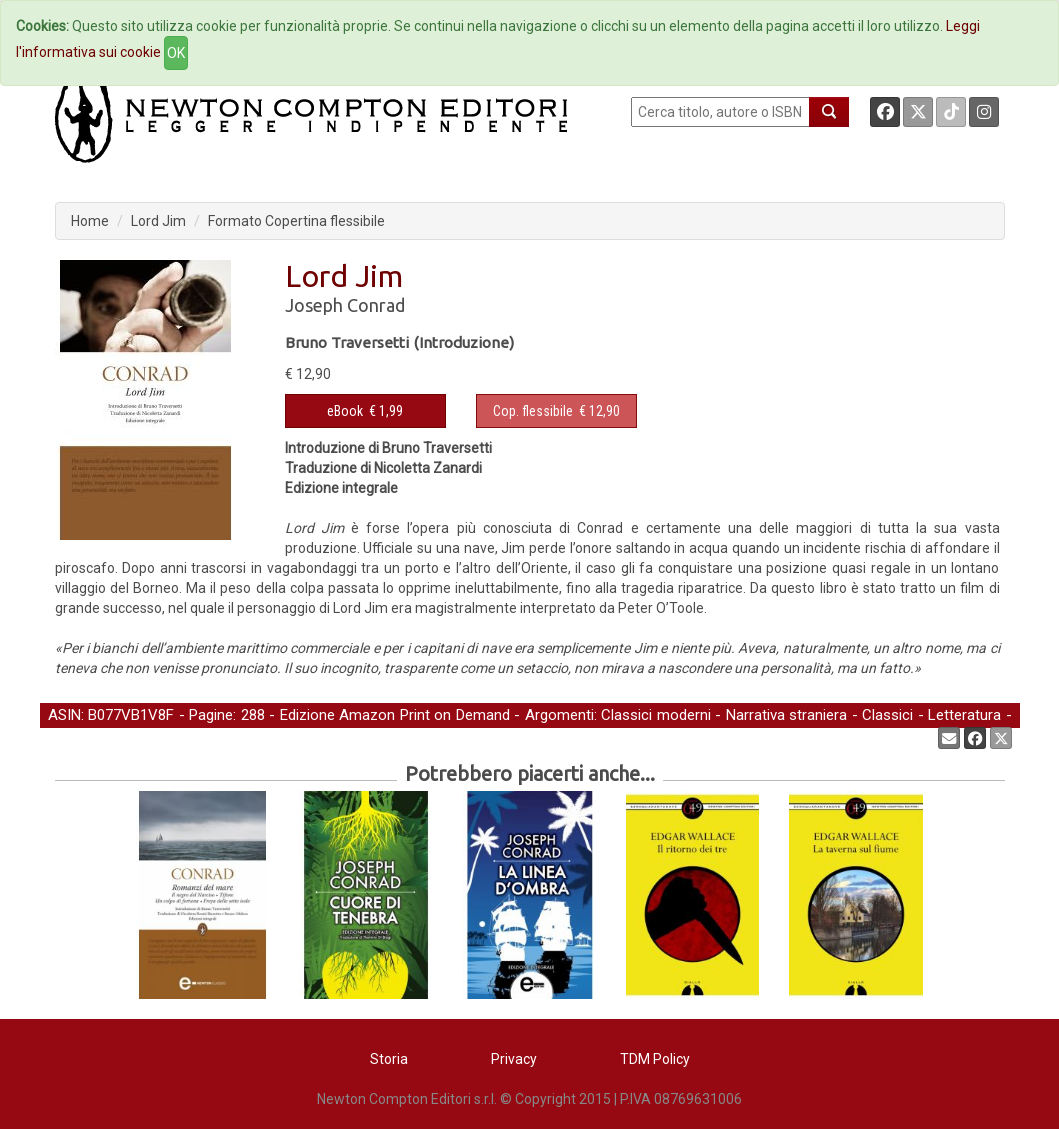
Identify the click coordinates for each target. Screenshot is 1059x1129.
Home (90, 221)
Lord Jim (158, 221)
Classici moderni (656, 715)
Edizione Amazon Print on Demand (395, 715)
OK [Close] (176, 53)
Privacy (514, 1059)
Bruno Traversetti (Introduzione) (399, 342)
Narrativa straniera (787, 715)
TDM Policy (655, 1059)
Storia (389, 1059)
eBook (345, 411)
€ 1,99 (365, 411)
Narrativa (77, 737)
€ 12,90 (556, 411)
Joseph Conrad (345, 305)
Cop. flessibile (533, 411)
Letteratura (964, 715)
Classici (887, 715)
